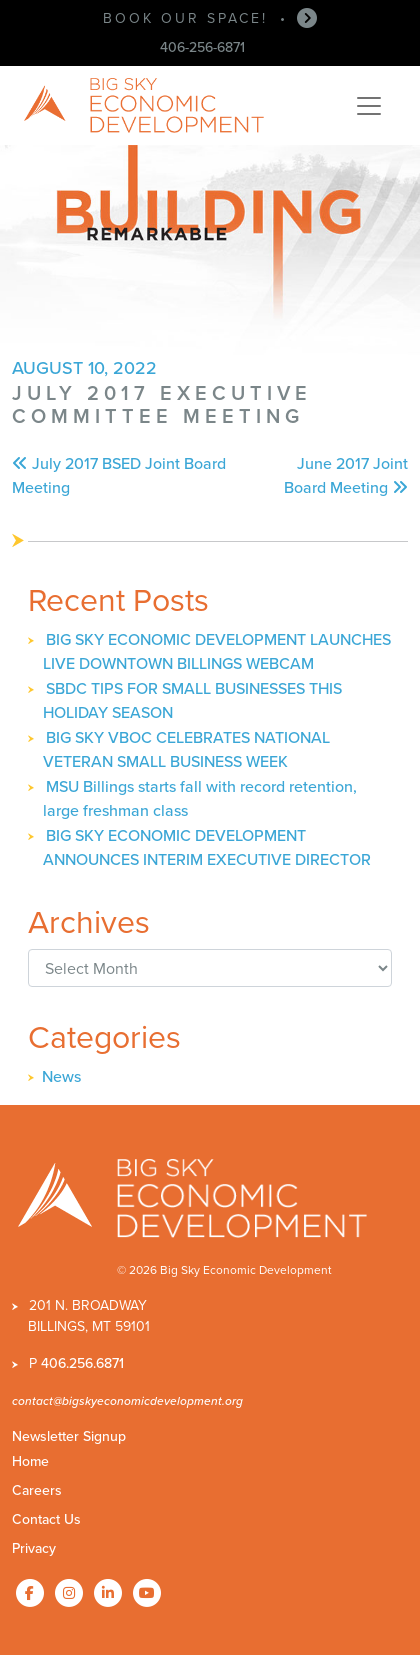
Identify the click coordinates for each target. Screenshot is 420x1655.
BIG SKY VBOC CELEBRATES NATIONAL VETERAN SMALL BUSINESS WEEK (186, 749)
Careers (37, 1490)
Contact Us (46, 1519)
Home (30, 1461)
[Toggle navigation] (369, 106)
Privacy (34, 1548)
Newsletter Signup (69, 1436)
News (61, 1076)
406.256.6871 (82, 1363)
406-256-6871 (202, 47)
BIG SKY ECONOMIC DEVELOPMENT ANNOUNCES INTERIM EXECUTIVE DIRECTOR (207, 847)
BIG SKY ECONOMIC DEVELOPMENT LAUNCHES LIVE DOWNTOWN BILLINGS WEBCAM (217, 651)
